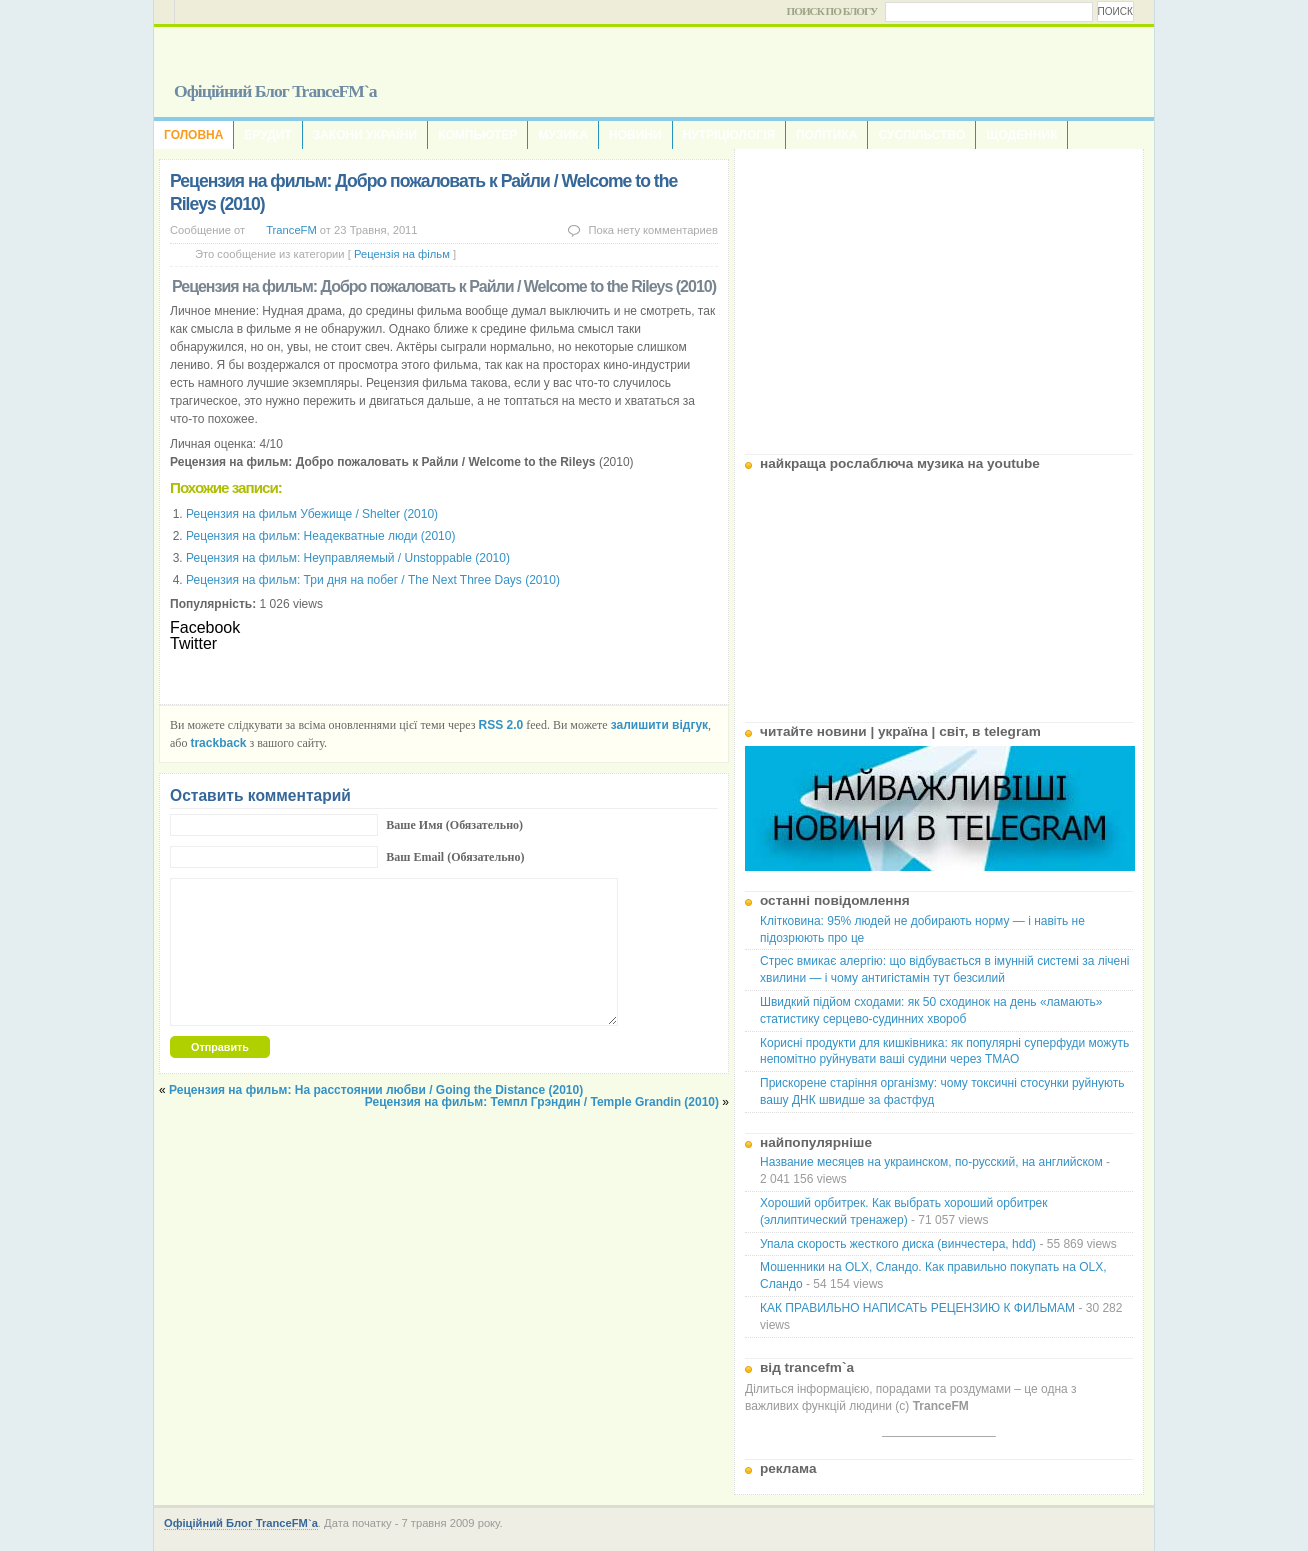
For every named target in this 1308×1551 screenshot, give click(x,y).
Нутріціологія (729, 135)
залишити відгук (659, 725)
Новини (635, 135)
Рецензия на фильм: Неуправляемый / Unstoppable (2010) (348, 558)
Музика (563, 135)
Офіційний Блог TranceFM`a (275, 91)
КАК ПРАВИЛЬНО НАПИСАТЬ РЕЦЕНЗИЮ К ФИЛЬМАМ (917, 1308)
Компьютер (477, 135)
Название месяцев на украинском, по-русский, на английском (931, 1162)
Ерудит (267, 135)
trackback (218, 743)
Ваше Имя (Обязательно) (454, 825)
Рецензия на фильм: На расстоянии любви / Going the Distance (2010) (376, 1090)
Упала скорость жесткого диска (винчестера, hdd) (898, 1244)
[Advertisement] (939, 294)
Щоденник (1021, 135)
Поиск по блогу (832, 11)
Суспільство (921, 135)
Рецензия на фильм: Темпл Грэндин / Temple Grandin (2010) (542, 1102)
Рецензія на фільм (402, 254)
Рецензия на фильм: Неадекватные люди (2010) (320, 536)
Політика (826, 135)
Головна (193, 135)
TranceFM (291, 230)
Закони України (365, 135)
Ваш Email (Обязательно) (455, 857)
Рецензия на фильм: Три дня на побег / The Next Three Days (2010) (373, 580)
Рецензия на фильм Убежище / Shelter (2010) (312, 514)
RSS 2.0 (501, 725)
